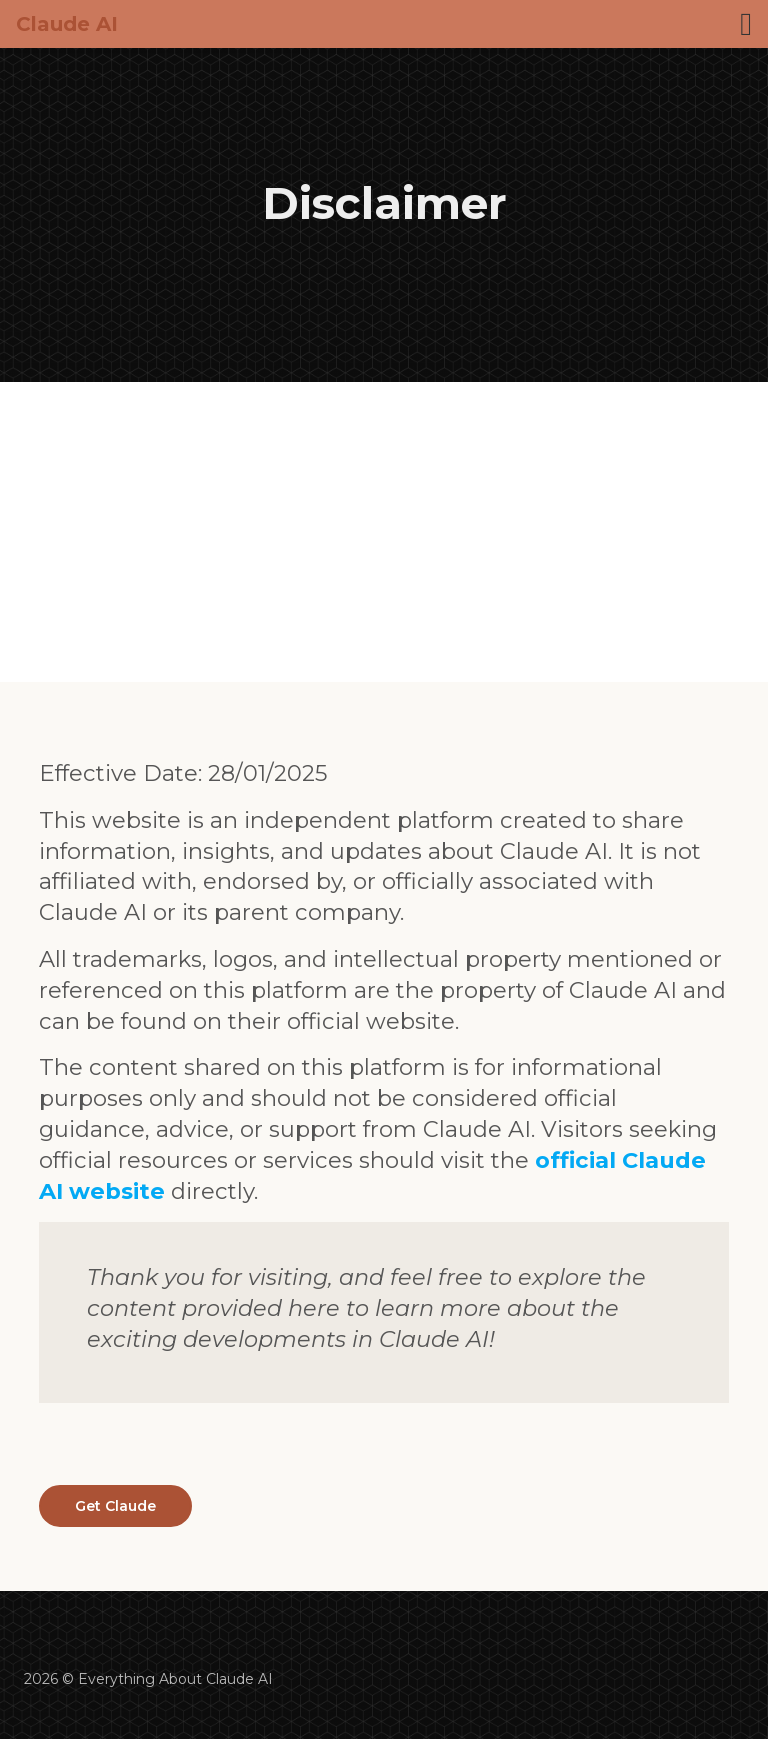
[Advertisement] (384, 532)
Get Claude (115, 1506)
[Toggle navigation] (746, 24)
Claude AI (67, 24)
